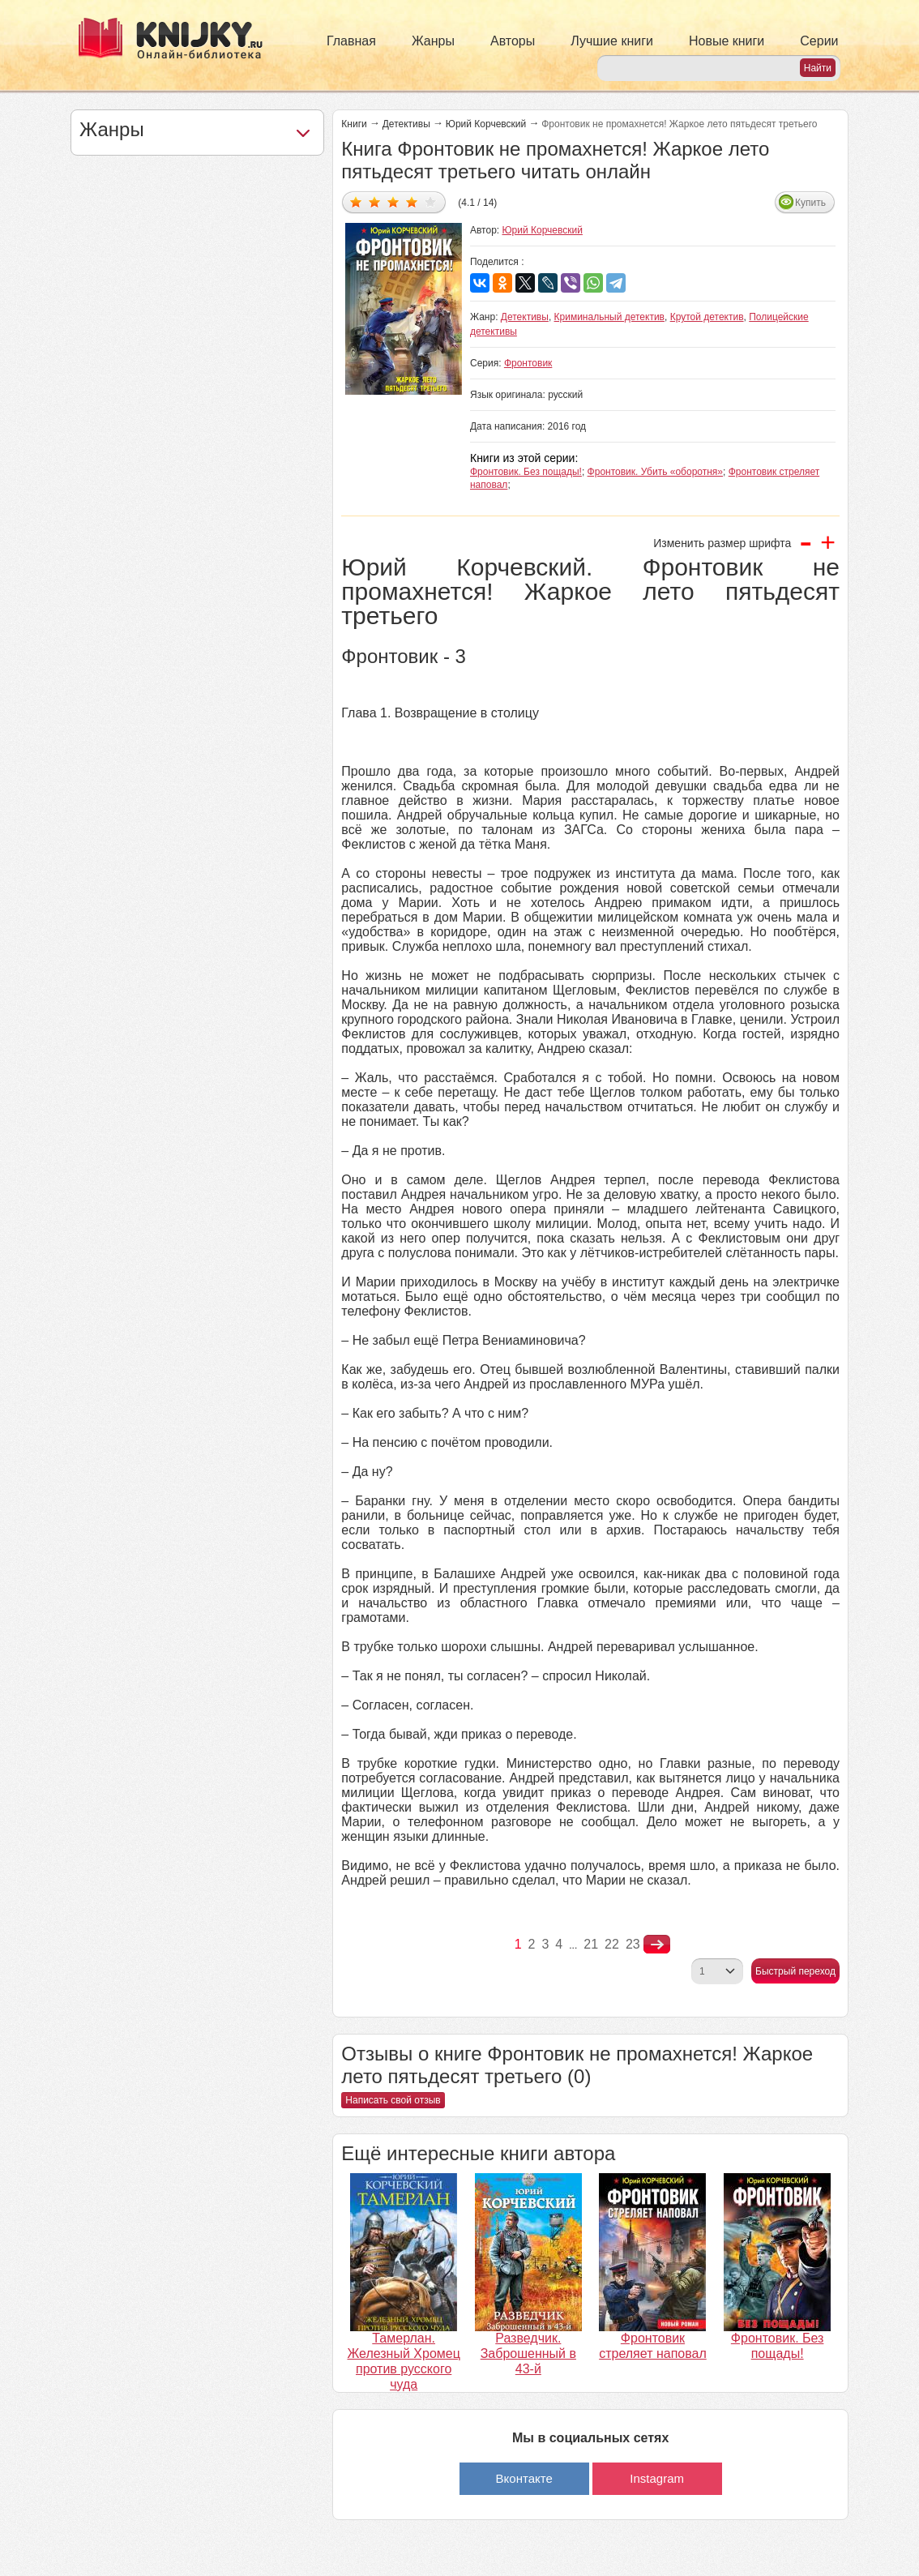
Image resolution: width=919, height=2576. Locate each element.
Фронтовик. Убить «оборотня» (655, 471)
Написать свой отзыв (392, 2100)
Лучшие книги (612, 41)
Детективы (406, 124)
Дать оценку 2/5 (375, 201)
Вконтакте (524, 2478)
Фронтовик (528, 363)
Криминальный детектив (609, 317)
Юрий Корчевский (486, 124)
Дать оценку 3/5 (393, 201)
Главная (351, 41)
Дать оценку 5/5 (431, 201)
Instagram (657, 2478)
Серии (819, 41)
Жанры (433, 41)
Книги (353, 124)
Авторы (512, 41)
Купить (810, 202)
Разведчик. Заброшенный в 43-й (528, 2353)
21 (590, 1944)
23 (633, 1944)
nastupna (656, 1944)
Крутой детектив (707, 317)
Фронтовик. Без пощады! (526, 471)
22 (612, 1944)
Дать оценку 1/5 (356, 201)
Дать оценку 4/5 (412, 201)
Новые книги (726, 41)
